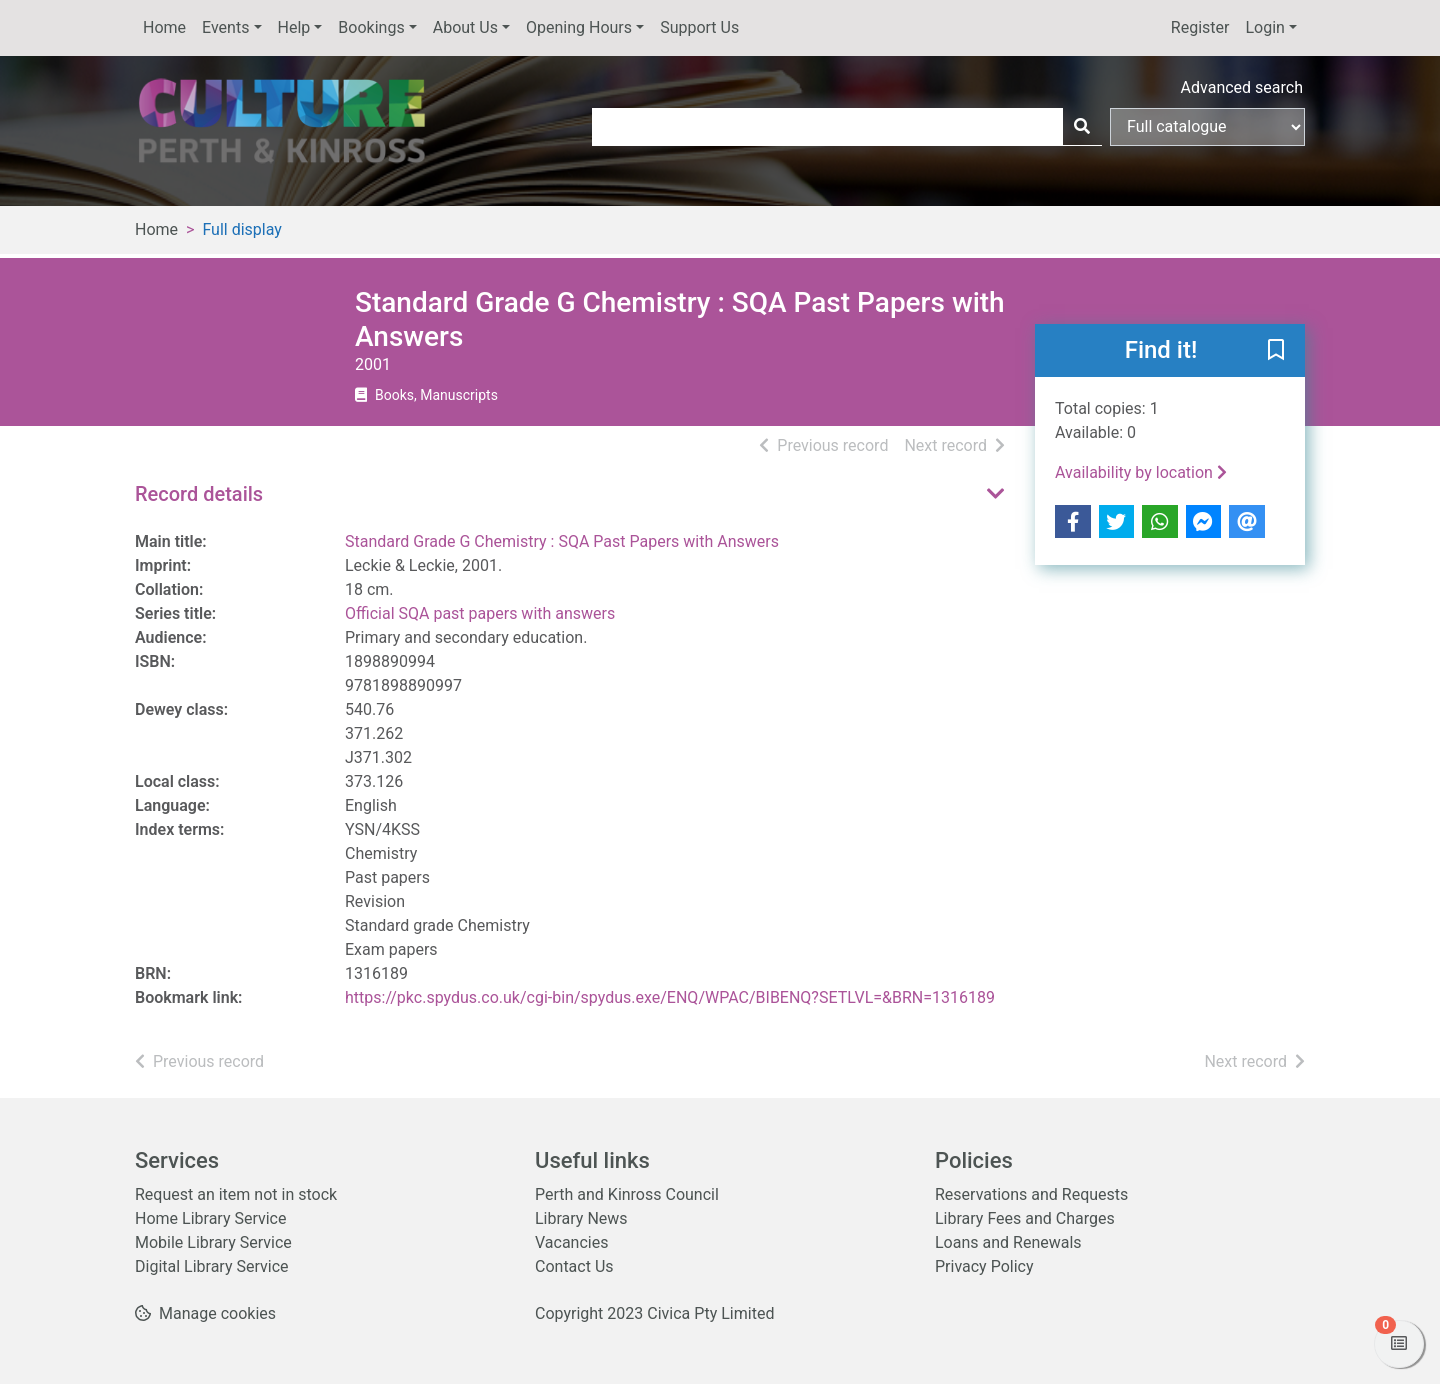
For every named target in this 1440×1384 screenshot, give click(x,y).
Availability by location (1141, 472)
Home (164, 27)
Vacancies (571, 1242)
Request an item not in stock (236, 1194)
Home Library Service (210, 1218)
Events (225, 27)
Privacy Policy (984, 1266)
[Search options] (1207, 127)
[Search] (1082, 127)
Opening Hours (579, 27)
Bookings (371, 27)
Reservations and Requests (1031, 1194)
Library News (581, 1218)
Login (1264, 27)
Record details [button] (199, 494)
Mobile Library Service (213, 1242)
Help (294, 27)
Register (1200, 27)
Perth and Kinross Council (627, 1194)
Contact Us (574, 1266)
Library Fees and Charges (1025, 1218)
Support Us (699, 27)
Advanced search (1242, 87)
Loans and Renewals (1008, 1242)
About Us (465, 27)
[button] (1276, 352)
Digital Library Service (212, 1266)
